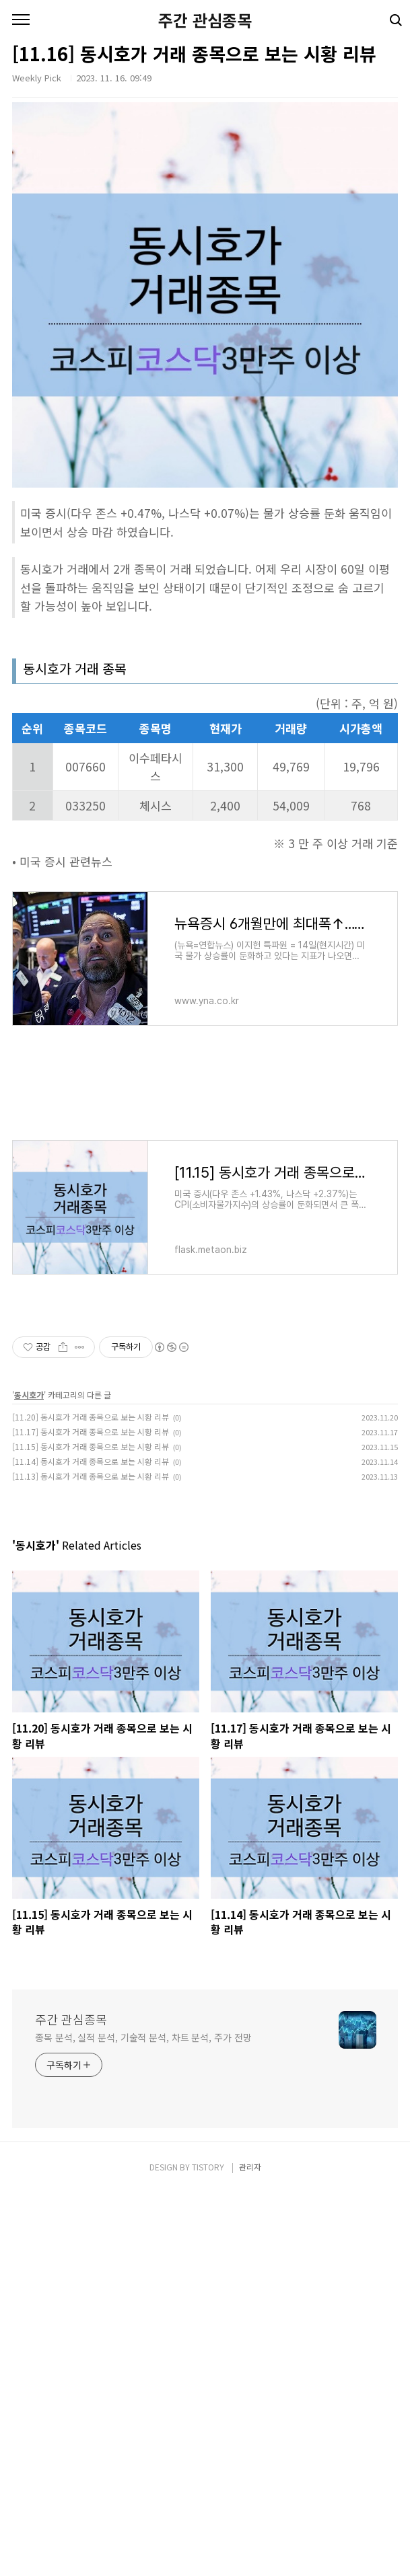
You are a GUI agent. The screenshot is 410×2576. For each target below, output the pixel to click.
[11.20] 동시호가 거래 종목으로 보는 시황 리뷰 (90, 1417)
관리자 (250, 2166)
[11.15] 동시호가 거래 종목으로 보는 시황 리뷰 (90, 1446)
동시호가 (29, 1394)
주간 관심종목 (205, 20)
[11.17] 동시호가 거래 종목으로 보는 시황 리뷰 (90, 1431)
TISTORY (208, 2166)
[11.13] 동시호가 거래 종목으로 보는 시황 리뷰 (90, 1476)
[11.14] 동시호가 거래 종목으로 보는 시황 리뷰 (90, 1461)
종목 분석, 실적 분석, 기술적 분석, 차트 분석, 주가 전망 (143, 2037)
